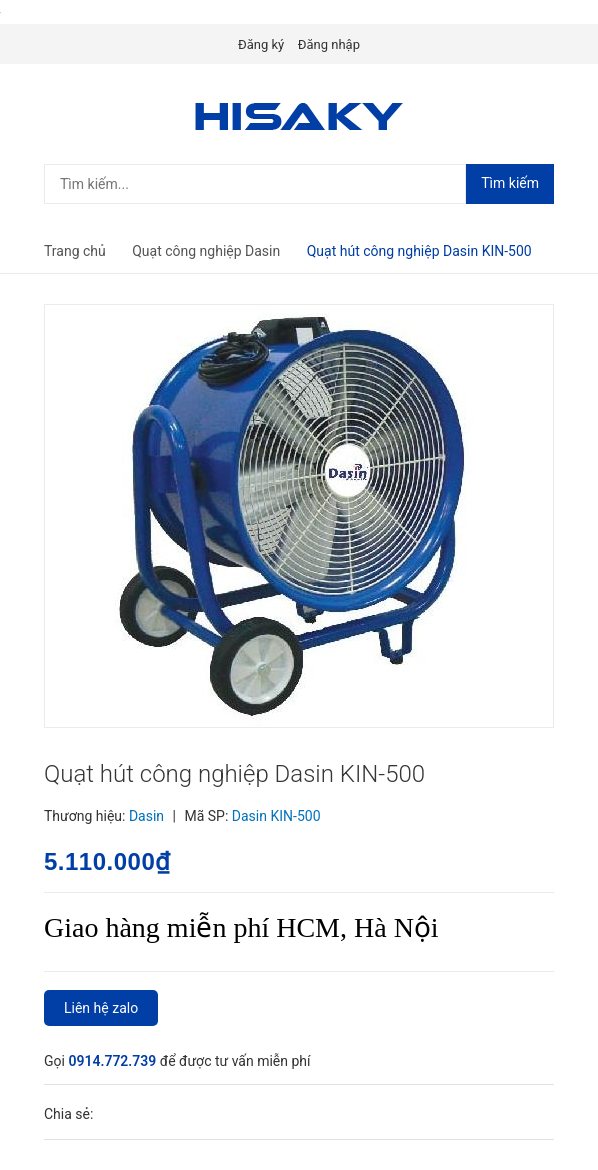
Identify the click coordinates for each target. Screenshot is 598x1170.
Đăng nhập (329, 44)
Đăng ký (261, 44)
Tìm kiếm (510, 183)
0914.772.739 (113, 1061)
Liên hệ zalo (101, 1008)
